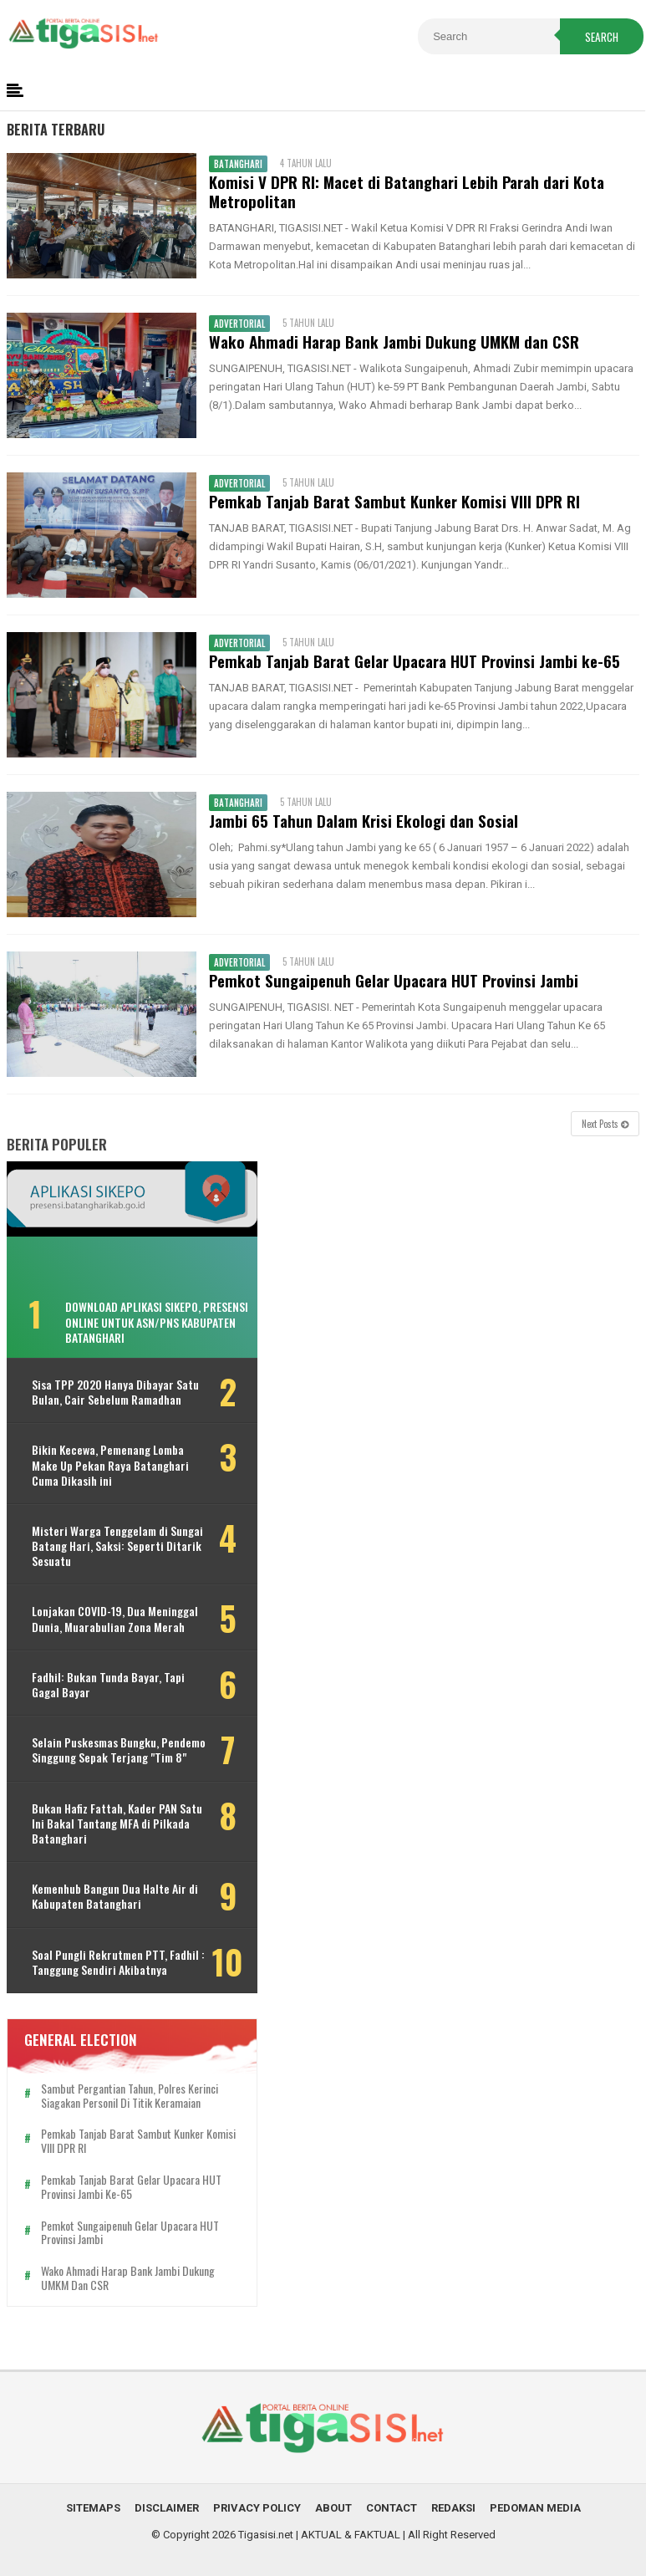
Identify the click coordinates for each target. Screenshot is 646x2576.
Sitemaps (93, 2508)
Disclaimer (167, 2508)
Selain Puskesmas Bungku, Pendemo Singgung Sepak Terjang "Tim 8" (119, 1750)
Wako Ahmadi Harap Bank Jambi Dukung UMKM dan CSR (394, 341)
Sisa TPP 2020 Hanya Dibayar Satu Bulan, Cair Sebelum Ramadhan (115, 1392)
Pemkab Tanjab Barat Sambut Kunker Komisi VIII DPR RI (394, 501)
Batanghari (238, 164)
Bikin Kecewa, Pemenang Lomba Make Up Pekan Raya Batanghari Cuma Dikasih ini (110, 1465)
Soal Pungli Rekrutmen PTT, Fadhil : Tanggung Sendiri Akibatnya (118, 1962)
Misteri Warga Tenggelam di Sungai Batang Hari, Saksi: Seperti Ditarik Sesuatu (117, 1546)
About (333, 2508)
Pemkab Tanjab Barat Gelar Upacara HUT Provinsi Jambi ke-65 (414, 661)
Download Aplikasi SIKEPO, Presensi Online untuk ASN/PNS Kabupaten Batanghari (156, 1321)
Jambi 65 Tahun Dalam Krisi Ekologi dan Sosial (363, 821)
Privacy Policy (257, 2508)
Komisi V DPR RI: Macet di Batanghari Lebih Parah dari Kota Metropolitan (406, 191)
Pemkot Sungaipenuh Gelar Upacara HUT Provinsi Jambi (393, 980)
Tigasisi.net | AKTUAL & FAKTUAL (319, 2534)
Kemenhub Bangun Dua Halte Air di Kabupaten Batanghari (115, 1896)
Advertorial (239, 323)
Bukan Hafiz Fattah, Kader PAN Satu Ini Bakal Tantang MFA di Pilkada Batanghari (117, 1824)
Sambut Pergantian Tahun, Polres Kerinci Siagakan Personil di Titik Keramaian (129, 2096)
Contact (391, 2508)
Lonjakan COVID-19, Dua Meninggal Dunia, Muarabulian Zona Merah (115, 1619)
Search (601, 36)
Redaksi (453, 2508)
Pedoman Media (535, 2508)
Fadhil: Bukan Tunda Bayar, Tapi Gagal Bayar (108, 1685)
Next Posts (605, 1123)
